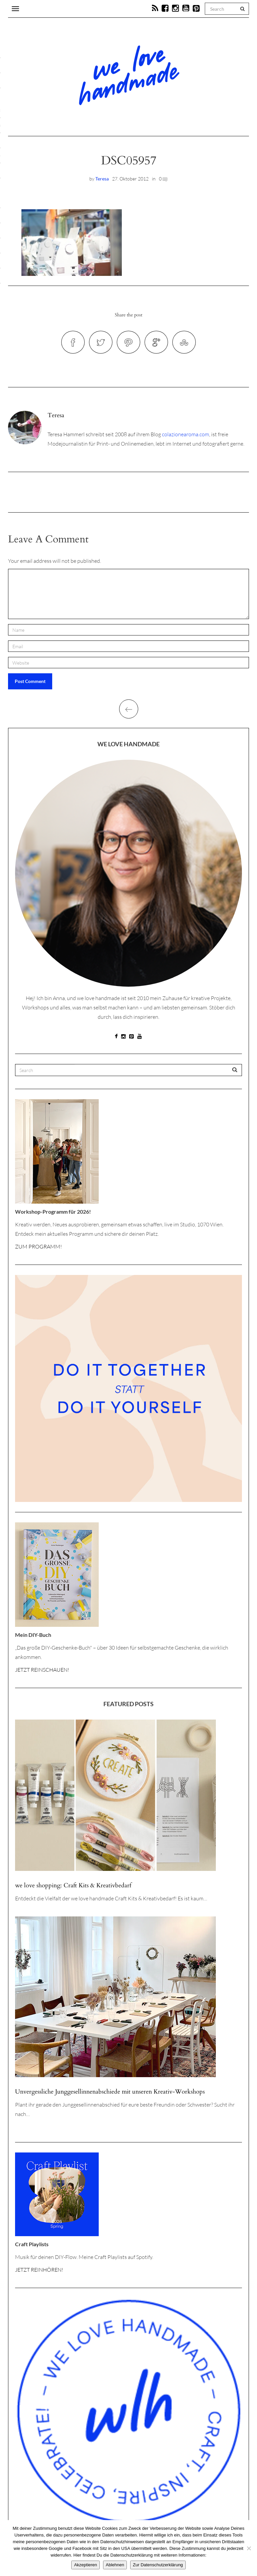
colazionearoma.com (185, 434)
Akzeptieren (85, 2564)
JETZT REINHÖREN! (39, 2269)
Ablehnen (115, 2564)
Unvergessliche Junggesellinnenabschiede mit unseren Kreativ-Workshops (110, 2092)
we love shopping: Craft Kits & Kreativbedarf (73, 1885)
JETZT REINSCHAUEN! (42, 1669)
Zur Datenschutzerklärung (158, 2564)
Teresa (102, 178)
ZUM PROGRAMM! (38, 1246)
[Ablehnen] (248, 2548)
